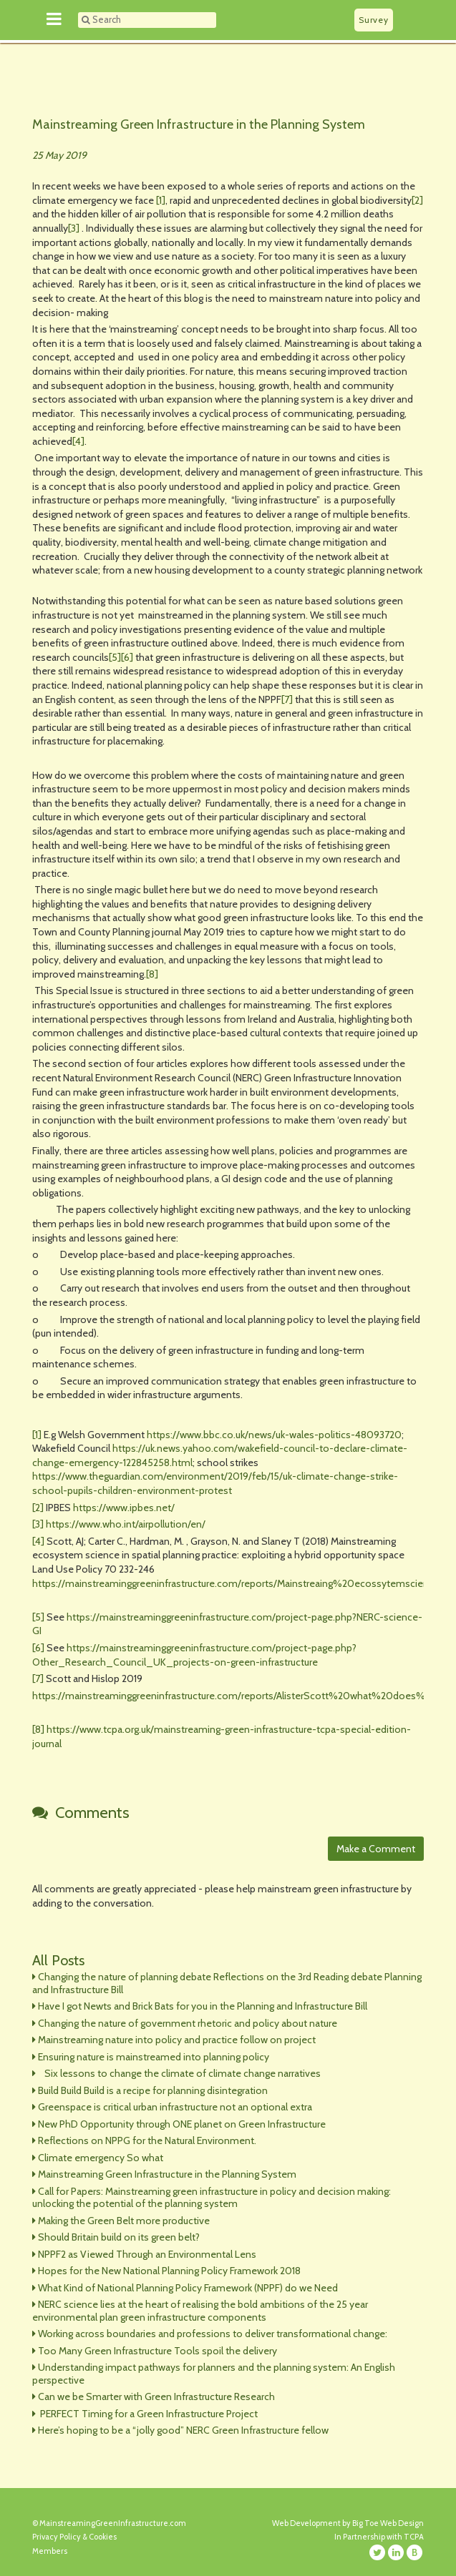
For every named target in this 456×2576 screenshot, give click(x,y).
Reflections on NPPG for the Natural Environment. (147, 2140)
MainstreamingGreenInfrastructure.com (112, 2523)
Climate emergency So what (100, 2157)
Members (49, 2551)
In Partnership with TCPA (379, 2537)
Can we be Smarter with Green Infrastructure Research (156, 2396)
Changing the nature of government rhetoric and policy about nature (187, 2023)
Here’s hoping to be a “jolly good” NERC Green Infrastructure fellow (183, 2430)
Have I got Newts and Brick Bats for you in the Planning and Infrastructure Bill (202, 2006)
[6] (127, 657)
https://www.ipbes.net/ (124, 1507)
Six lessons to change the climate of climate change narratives (179, 2073)
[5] (115, 657)
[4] (78, 441)
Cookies (103, 2537)
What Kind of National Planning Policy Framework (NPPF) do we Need (188, 2287)
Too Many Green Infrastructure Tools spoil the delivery (157, 2350)
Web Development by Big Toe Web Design (348, 2523)
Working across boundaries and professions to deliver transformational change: (212, 2333)
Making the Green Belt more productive (124, 2220)
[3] (73, 228)
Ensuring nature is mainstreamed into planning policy (153, 2056)
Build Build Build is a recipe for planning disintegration (153, 2090)
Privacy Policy (56, 2537)
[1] (160, 200)
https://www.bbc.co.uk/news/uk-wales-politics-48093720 (274, 1434)
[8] (152, 974)
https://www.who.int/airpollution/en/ (125, 1524)
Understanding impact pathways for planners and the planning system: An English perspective (213, 2373)
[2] (417, 200)
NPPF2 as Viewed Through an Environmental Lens (147, 2254)
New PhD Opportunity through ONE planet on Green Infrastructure (182, 2124)
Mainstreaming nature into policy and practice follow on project (177, 2039)
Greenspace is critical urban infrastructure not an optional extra (175, 2106)
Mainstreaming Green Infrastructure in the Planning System (198, 124)
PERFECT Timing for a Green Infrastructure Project (148, 2413)
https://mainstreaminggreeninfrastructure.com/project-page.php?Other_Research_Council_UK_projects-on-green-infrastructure (194, 1654)
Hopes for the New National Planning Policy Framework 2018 (169, 2270)
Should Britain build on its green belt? (119, 2237)
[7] (287, 699)
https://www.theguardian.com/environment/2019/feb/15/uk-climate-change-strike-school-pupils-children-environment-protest (215, 1483)
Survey (373, 19)
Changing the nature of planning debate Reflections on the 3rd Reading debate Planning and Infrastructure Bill (227, 1983)
